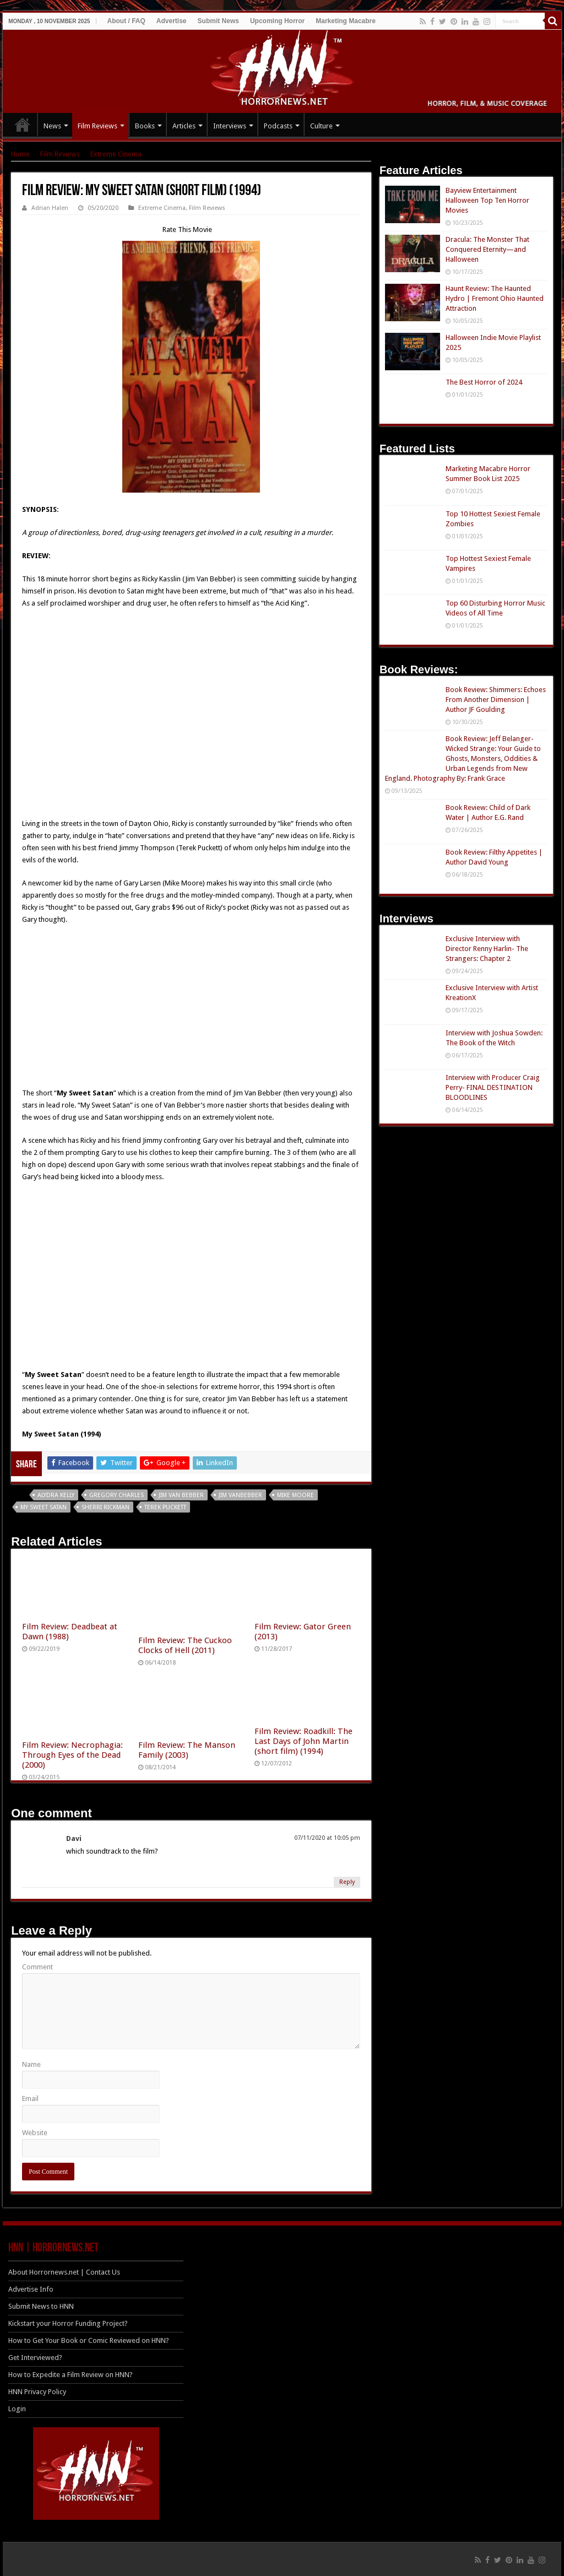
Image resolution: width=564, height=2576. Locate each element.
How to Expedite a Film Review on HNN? (70, 2374)
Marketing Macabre (346, 21)
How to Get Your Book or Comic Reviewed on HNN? (88, 2340)
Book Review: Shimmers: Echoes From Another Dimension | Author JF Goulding (496, 699)
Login (17, 2409)
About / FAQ (126, 21)
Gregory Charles (116, 1495)
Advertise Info (30, 2289)
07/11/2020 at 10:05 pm (327, 1837)
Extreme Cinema (116, 154)
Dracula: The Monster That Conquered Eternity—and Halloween (487, 249)
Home (20, 154)
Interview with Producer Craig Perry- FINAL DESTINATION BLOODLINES (493, 1087)
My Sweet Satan (43, 1507)
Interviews (229, 126)
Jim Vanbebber (240, 1495)
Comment (37, 1967)
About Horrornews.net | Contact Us (64, 2272)
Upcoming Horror (277, 21)
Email (30, 2098)
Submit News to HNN (41, 2306)
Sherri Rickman (105, 1507)
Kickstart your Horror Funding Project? (68, 2323)
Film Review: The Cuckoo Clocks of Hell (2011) (185, 1645)
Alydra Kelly (55, 1495)
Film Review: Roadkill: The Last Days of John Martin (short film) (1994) (303, 1741)
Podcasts (278, 126)
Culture (321, 126)
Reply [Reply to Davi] (347, 1882)
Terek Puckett (165, 1507)
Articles (184, 126)
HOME (22, 124)
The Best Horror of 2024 (484, 382)
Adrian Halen (49, 208)
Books (145, 126)
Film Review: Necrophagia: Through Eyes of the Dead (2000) (72, 1755)
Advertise (171, 21)
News (52, 126)
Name (31, 2064)
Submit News (218, 21)
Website (34, 2133)
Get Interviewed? (35, 2357)
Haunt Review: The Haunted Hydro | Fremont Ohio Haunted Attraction (495, 298)
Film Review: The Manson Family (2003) (186, 1750)
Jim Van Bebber (181, 1495)
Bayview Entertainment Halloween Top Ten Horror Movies (487, 200)
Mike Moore (295, 1495)
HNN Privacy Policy (37, 2392)
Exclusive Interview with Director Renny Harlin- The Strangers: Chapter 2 (487, 949)
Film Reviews (97, 126)
